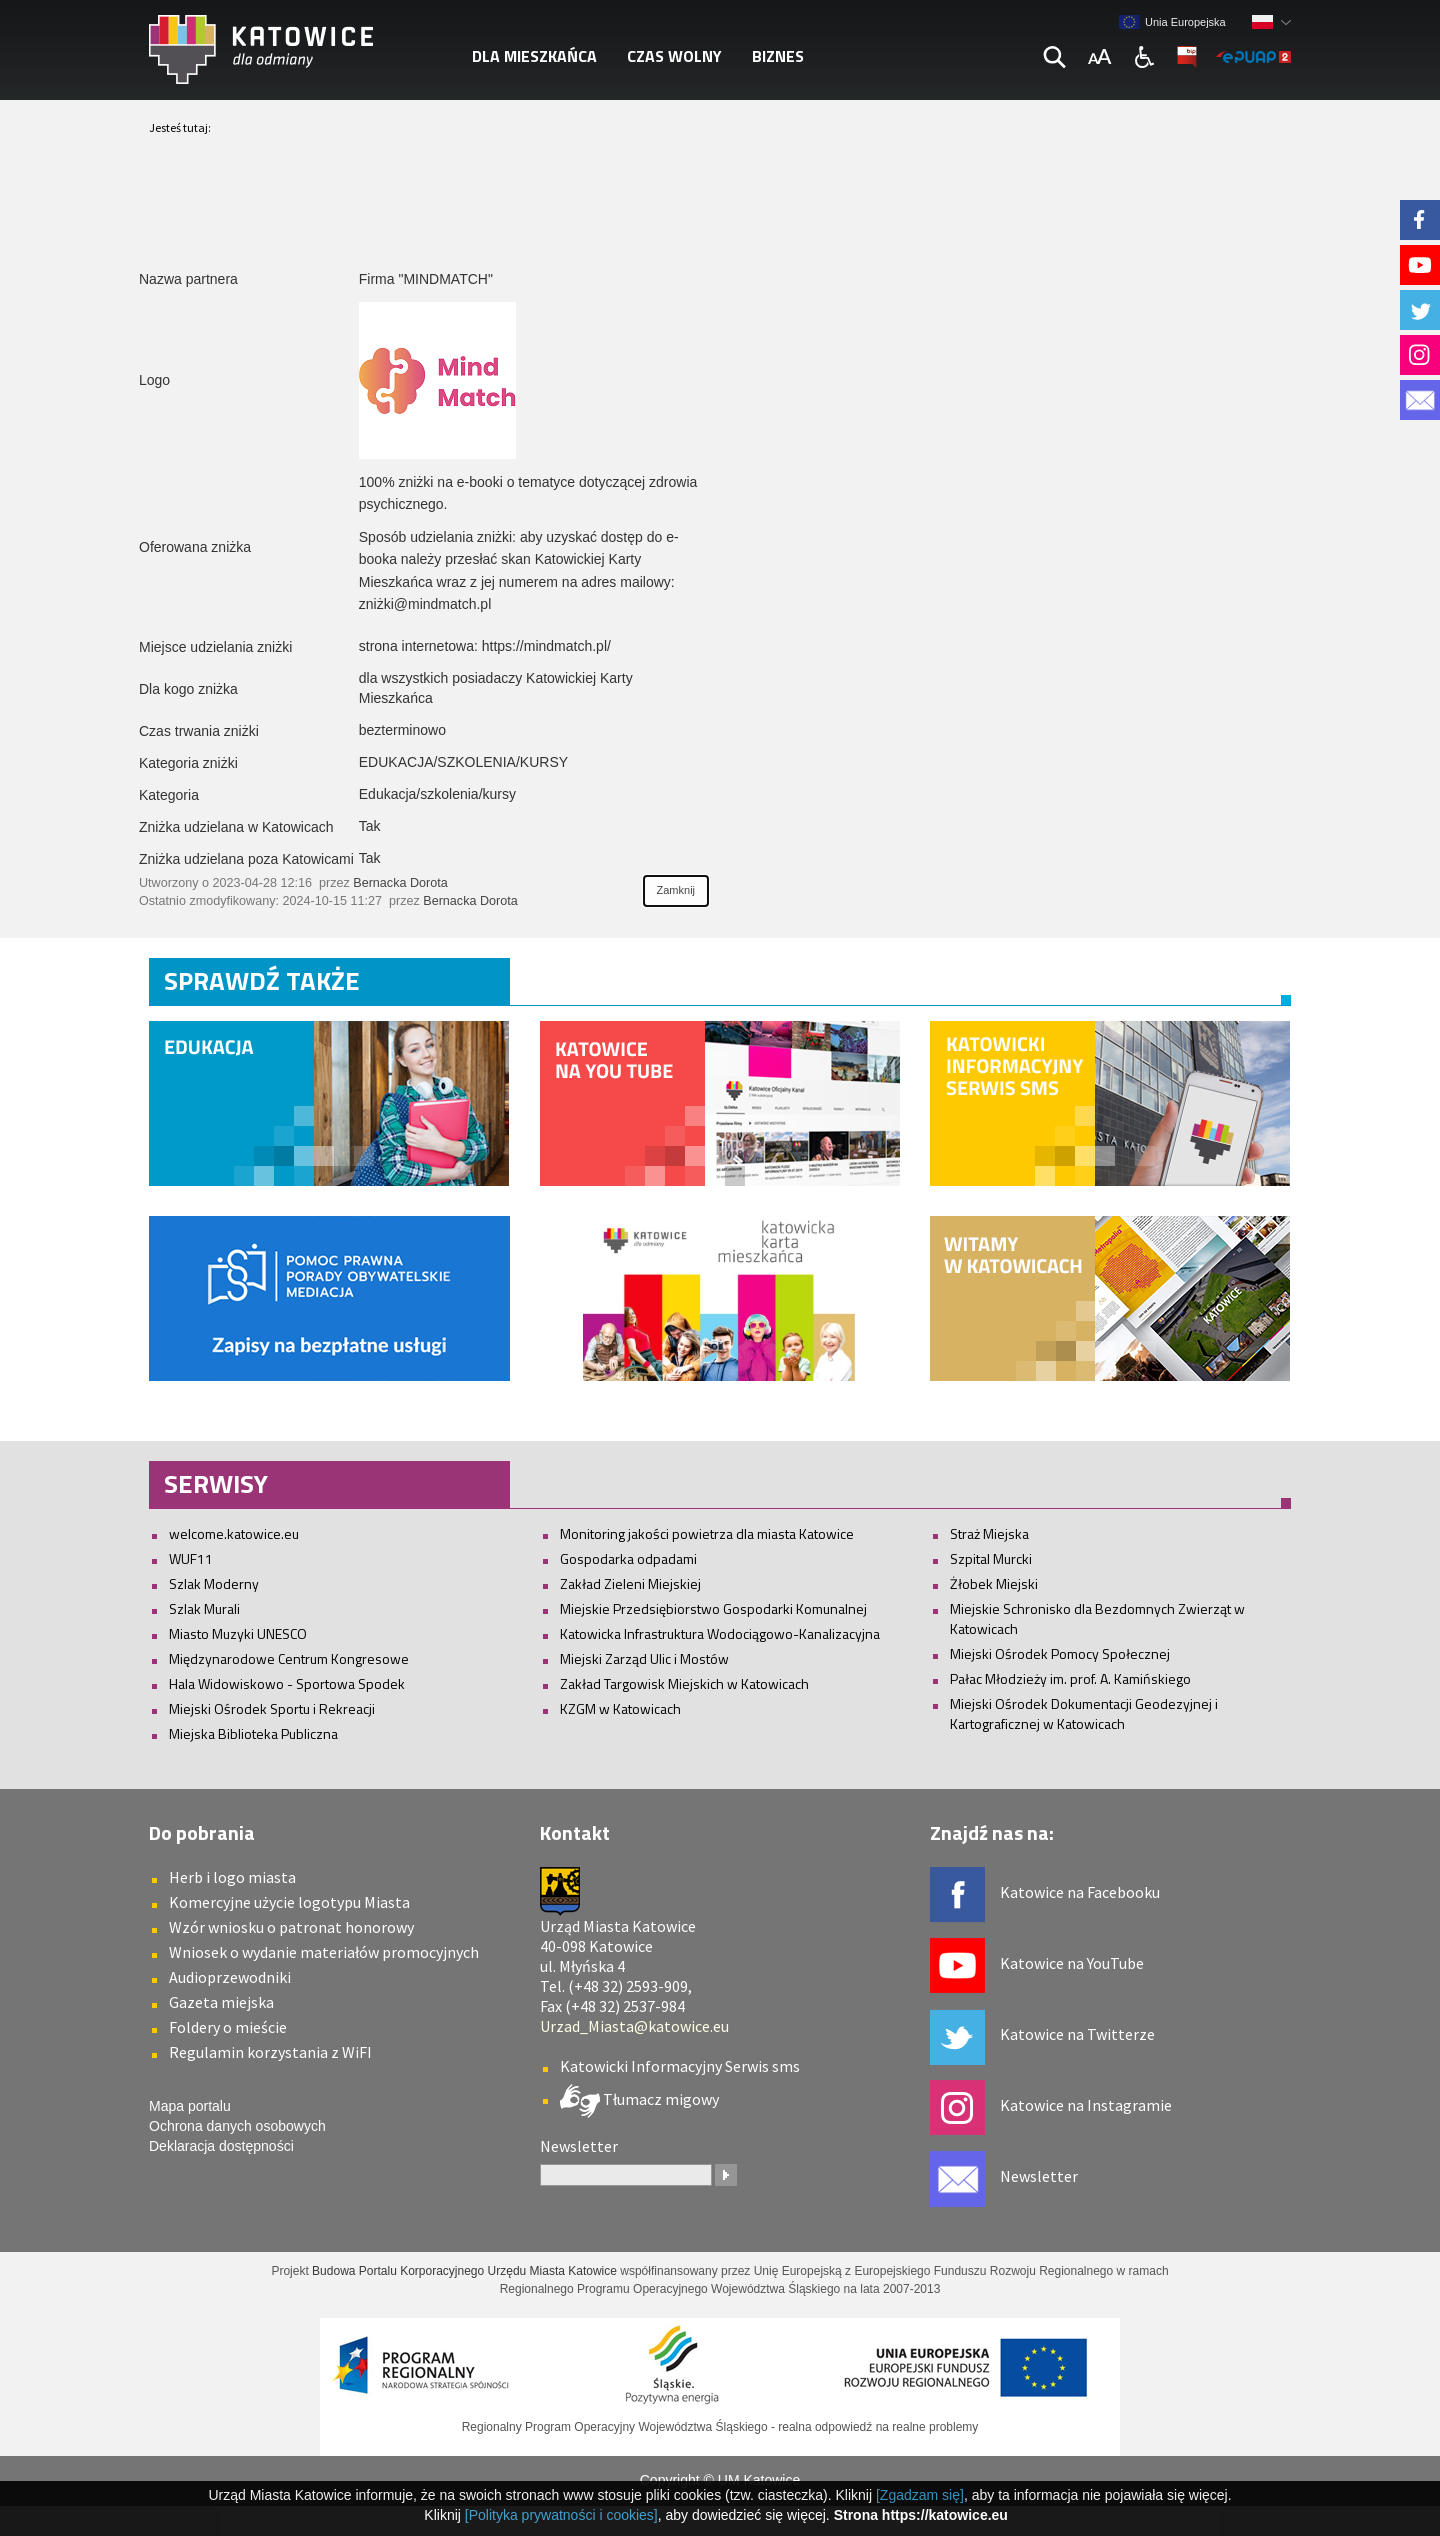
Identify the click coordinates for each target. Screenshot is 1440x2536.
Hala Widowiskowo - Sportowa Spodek (287, 1683)
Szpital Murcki (991, 1558)
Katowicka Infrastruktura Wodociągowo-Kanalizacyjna (720, 1633)
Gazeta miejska (221, 2002)
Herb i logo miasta (232, 1877)
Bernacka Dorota (400, 883)
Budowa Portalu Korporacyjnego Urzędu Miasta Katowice (464, 2271)
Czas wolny (674, 56)
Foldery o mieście (228, 2027)
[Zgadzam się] (920, 2495)
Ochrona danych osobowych (237, 2126)
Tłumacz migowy (659, 2098)
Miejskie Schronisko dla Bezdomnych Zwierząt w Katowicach (1097, 1618)
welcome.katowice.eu (234, 1533)
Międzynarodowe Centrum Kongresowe (289, 1658)
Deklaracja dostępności (221, 2146)
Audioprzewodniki (230, 1977)
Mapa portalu (190, 2106)
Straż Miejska (989, 1533)
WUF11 (191, 1558)
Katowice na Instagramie (1086, 2105)
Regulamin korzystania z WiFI (270, 2052)
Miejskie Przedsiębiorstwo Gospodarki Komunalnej (713, 1608)
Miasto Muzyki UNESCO (238, 1633)
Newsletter (1039, 2176)
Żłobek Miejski (994, 1583)
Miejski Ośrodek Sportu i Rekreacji (272, 1708)
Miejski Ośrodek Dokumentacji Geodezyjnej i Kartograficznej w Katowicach (1084, 1713)
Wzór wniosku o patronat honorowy (291, 1927)
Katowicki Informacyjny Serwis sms (680, 2066)
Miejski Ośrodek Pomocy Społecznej (1060, 1653)
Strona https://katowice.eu (921, 2515)
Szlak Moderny (214, 1583)
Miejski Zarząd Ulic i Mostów (644, 1658)
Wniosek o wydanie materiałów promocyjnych (324, 1952)
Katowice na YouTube (1072, 1963)
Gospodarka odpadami (628, 1558)
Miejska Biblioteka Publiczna (253, 1733)
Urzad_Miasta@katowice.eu (634, 2026)
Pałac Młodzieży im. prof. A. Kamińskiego (1070, 1678)
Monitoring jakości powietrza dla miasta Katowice (707, 1533)
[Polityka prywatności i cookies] (561, 2515)
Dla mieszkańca (534, 56)
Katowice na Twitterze (1077, 2034)
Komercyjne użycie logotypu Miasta (289, 1902)
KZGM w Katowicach (620, 1708)
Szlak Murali (204, 1608)
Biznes (778, 56)
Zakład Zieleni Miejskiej (630, 1583)
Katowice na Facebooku (1080, 1892)
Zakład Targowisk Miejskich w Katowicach (684, 1683)
